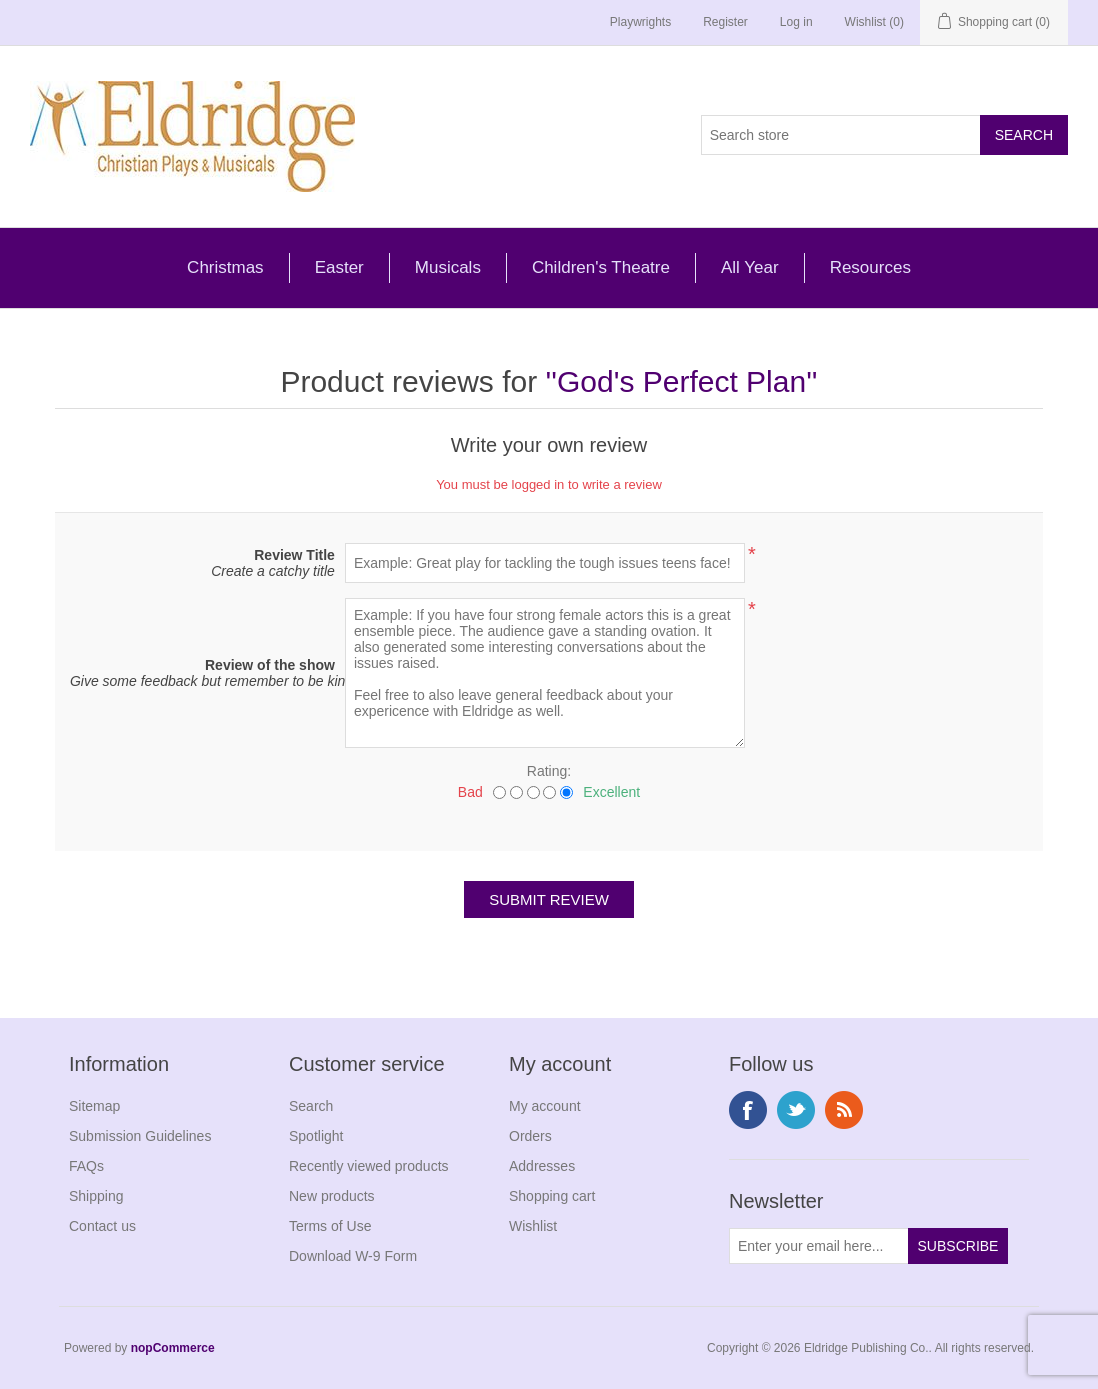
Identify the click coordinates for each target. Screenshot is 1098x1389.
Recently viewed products (369, 1166)
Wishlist (533, 1226)
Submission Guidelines (140, 1136)
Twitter (796, 1110)
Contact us (102, 1226)
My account (545, 1106)
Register (725, 22)
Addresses (542, 1166)
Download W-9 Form (353, 1256)
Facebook (748, 1110)
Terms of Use (330, 1226)
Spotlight (316, 1136)
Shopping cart (552, 1196)
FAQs (86, 1166)
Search (311, 1106)
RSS (844, 1110)
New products (332, 1196)
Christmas (225, 267)
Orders (530, 1136)
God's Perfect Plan (681, 381)
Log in (796, 22)
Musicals (448, 267)
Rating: (549, 771)
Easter (339, 267)
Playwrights (640, 22)
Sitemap (94, 1106)
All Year (750, 267)
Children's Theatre (601, 267)
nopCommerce (173, 1348)
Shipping (96, 1196)
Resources (870, 267)
